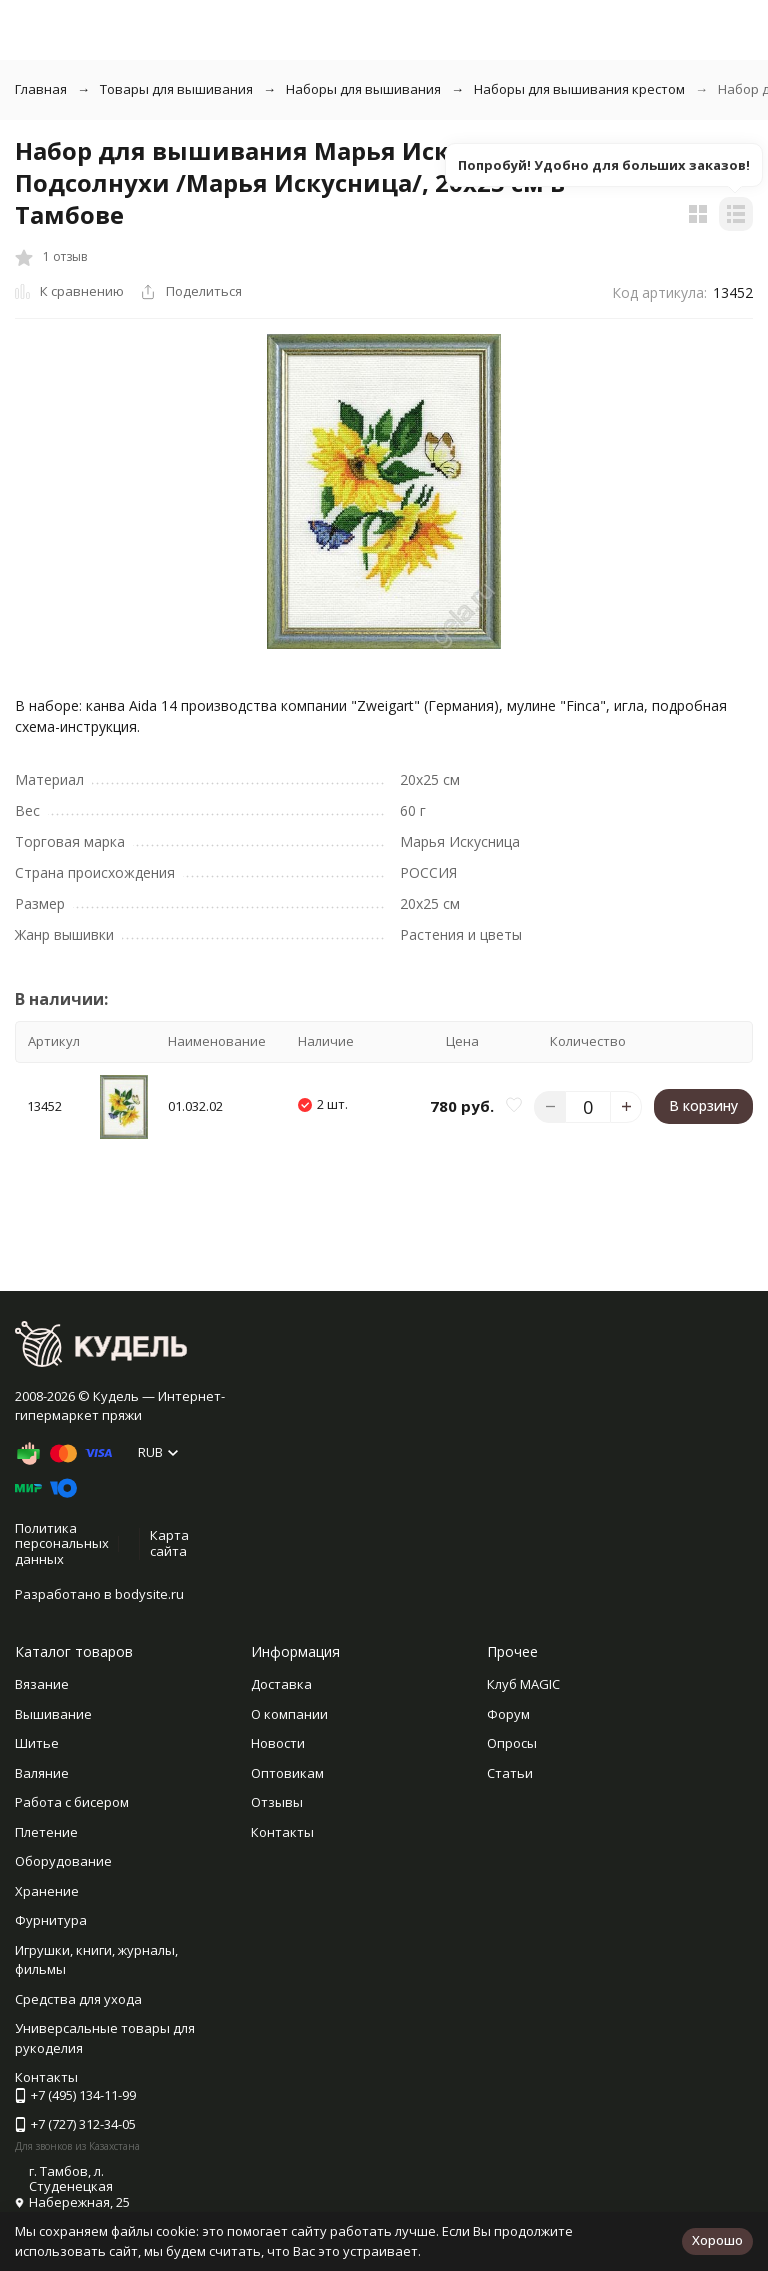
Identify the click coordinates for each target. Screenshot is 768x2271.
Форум (508, 1714)
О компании (289, 1714)
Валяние (42, 1773)
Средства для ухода (78, 1999)
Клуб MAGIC (523, 1684)
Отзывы (277, 1802)
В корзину (703, 1105)
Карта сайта (169, 1543)
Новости (278, 1743)
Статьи (510, 1773)
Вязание (42, 1684)
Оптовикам (287, 1773)
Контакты (282, 1832)
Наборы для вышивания (363, 89)
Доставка (281, 1684)
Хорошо (717, 2240)
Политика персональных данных (62, 1543)
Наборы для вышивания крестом (579, 89)
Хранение (47, 1891)
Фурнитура (51, 1920)
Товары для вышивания (176, 89)
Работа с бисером (72, 1802)
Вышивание (53, 1714)
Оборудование (63, 1861)
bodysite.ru (149, 1594)
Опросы (512, 1743)
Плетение (46, 1832)
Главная (41, 89)
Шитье (37, 1743)
